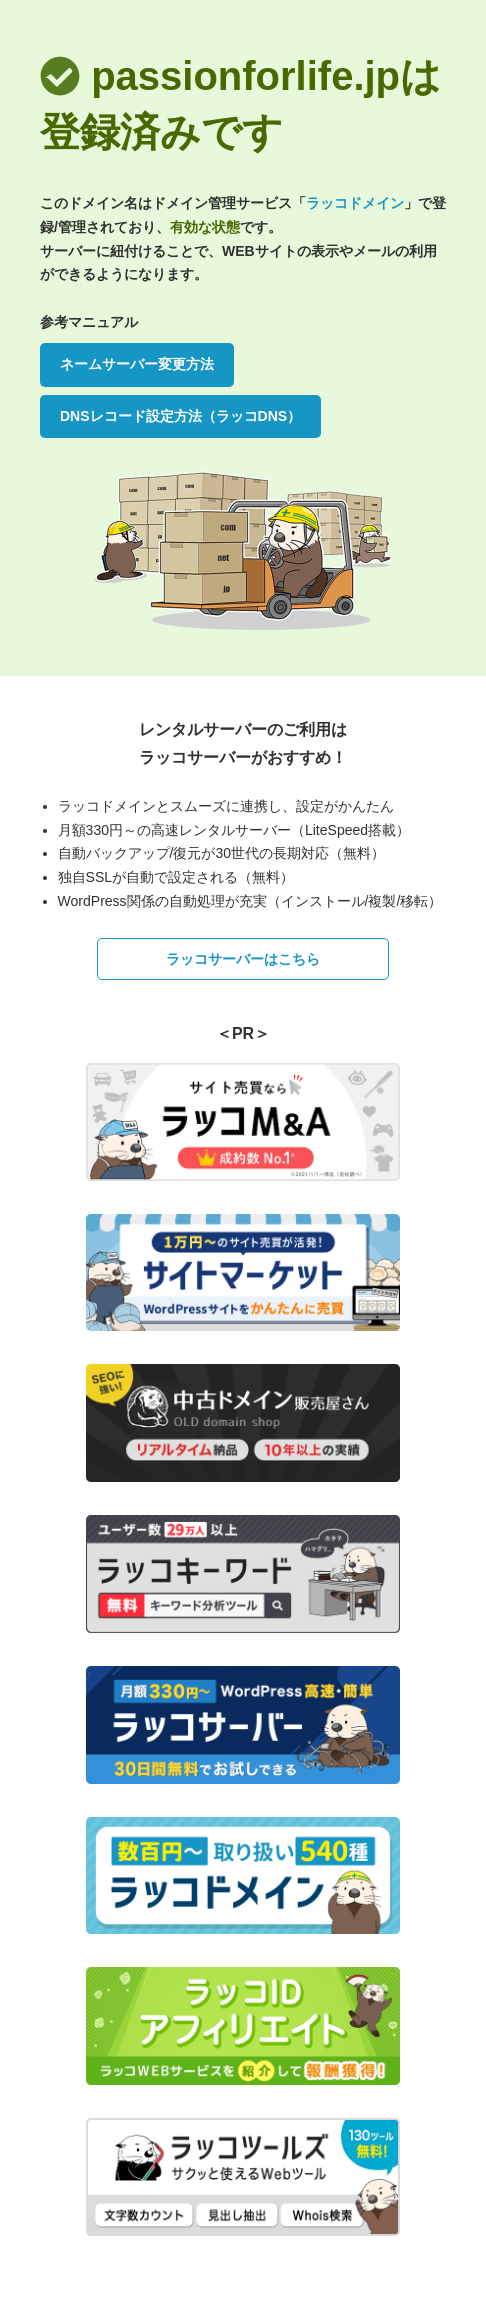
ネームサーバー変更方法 (137, 364)
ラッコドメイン (355, 203)
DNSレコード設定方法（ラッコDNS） (180, 416)
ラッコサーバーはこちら (243, 959)
